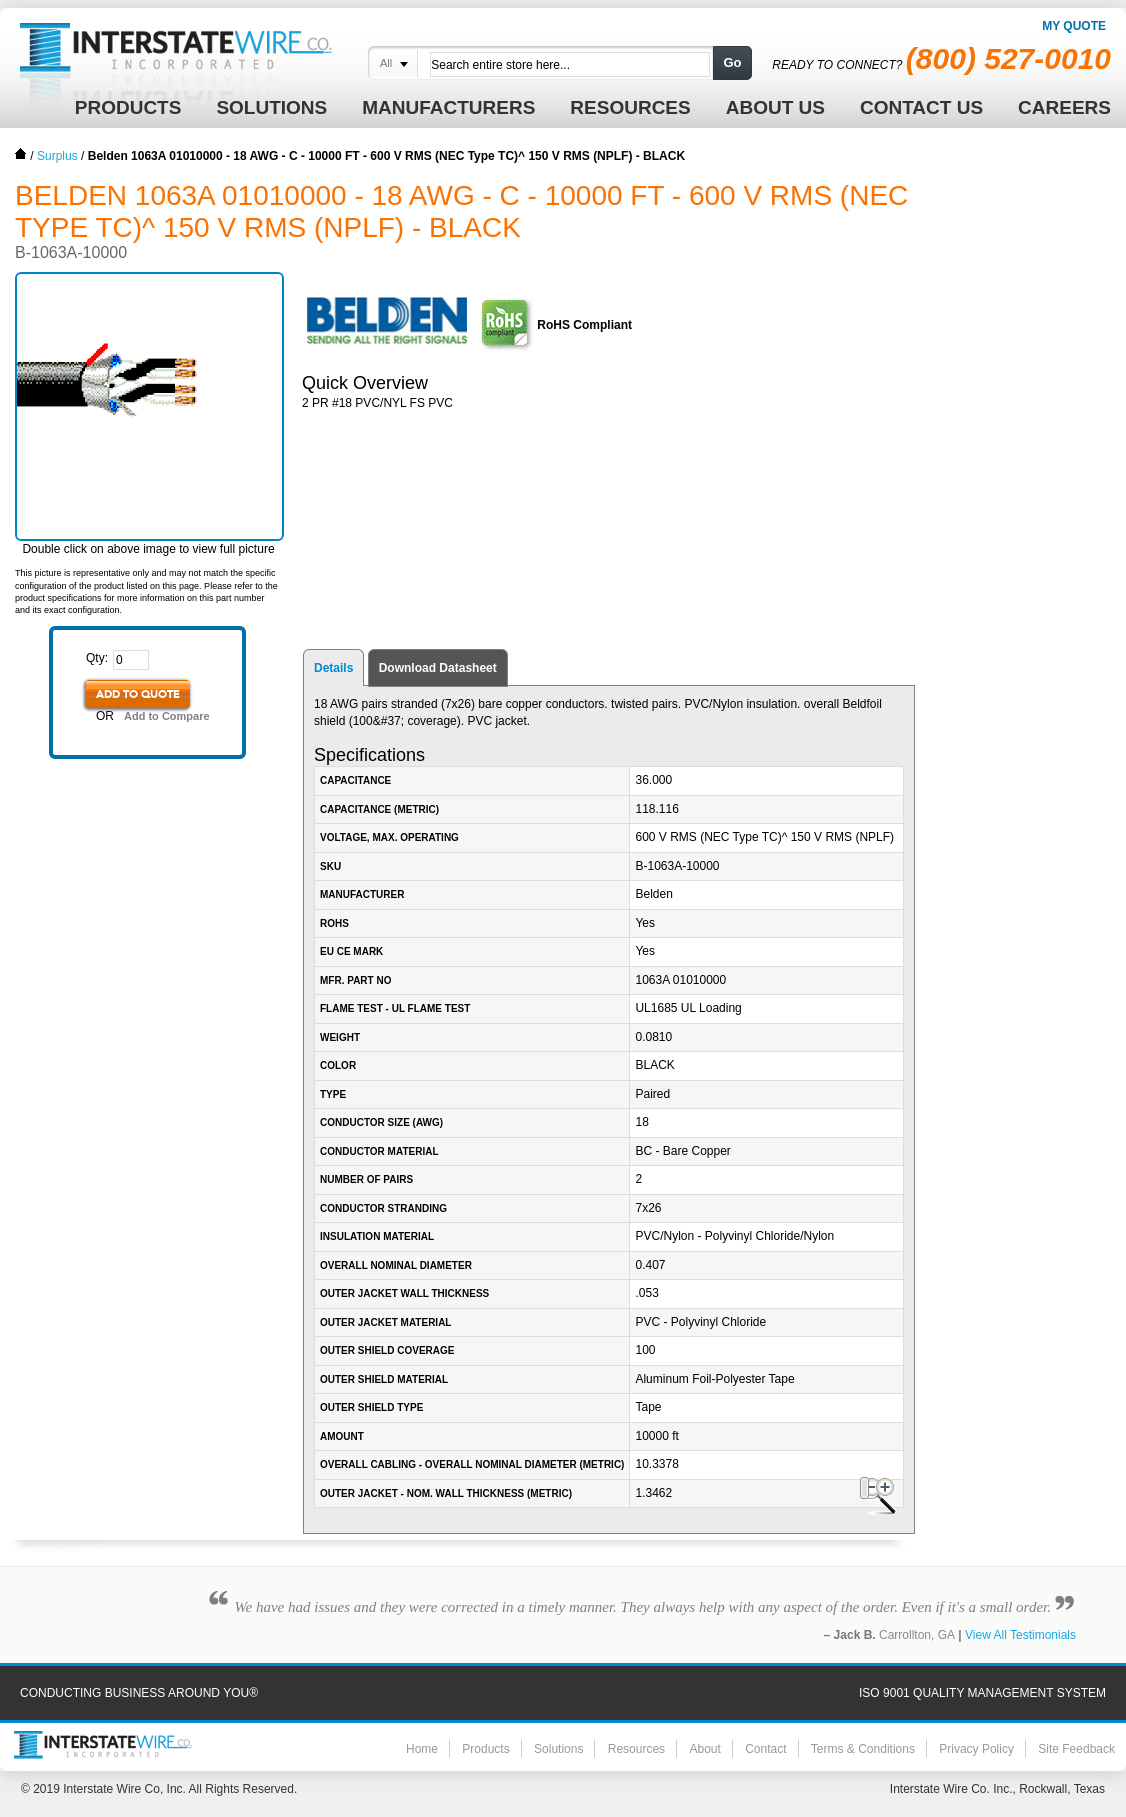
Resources (636, 1749)
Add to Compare (167, 716)
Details (333, 668)
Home (21, 154)
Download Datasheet (438, 668)
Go (732, 62)
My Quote (1074, 26)
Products (485, 1749)
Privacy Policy (976, 1749)
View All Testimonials (1020, 1635)
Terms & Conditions (863, 1749)
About (704, 1749)
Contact (765, 1749)
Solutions (558, 1749)
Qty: (97, 658)
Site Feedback (1076, 1749)
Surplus (57, 156)
